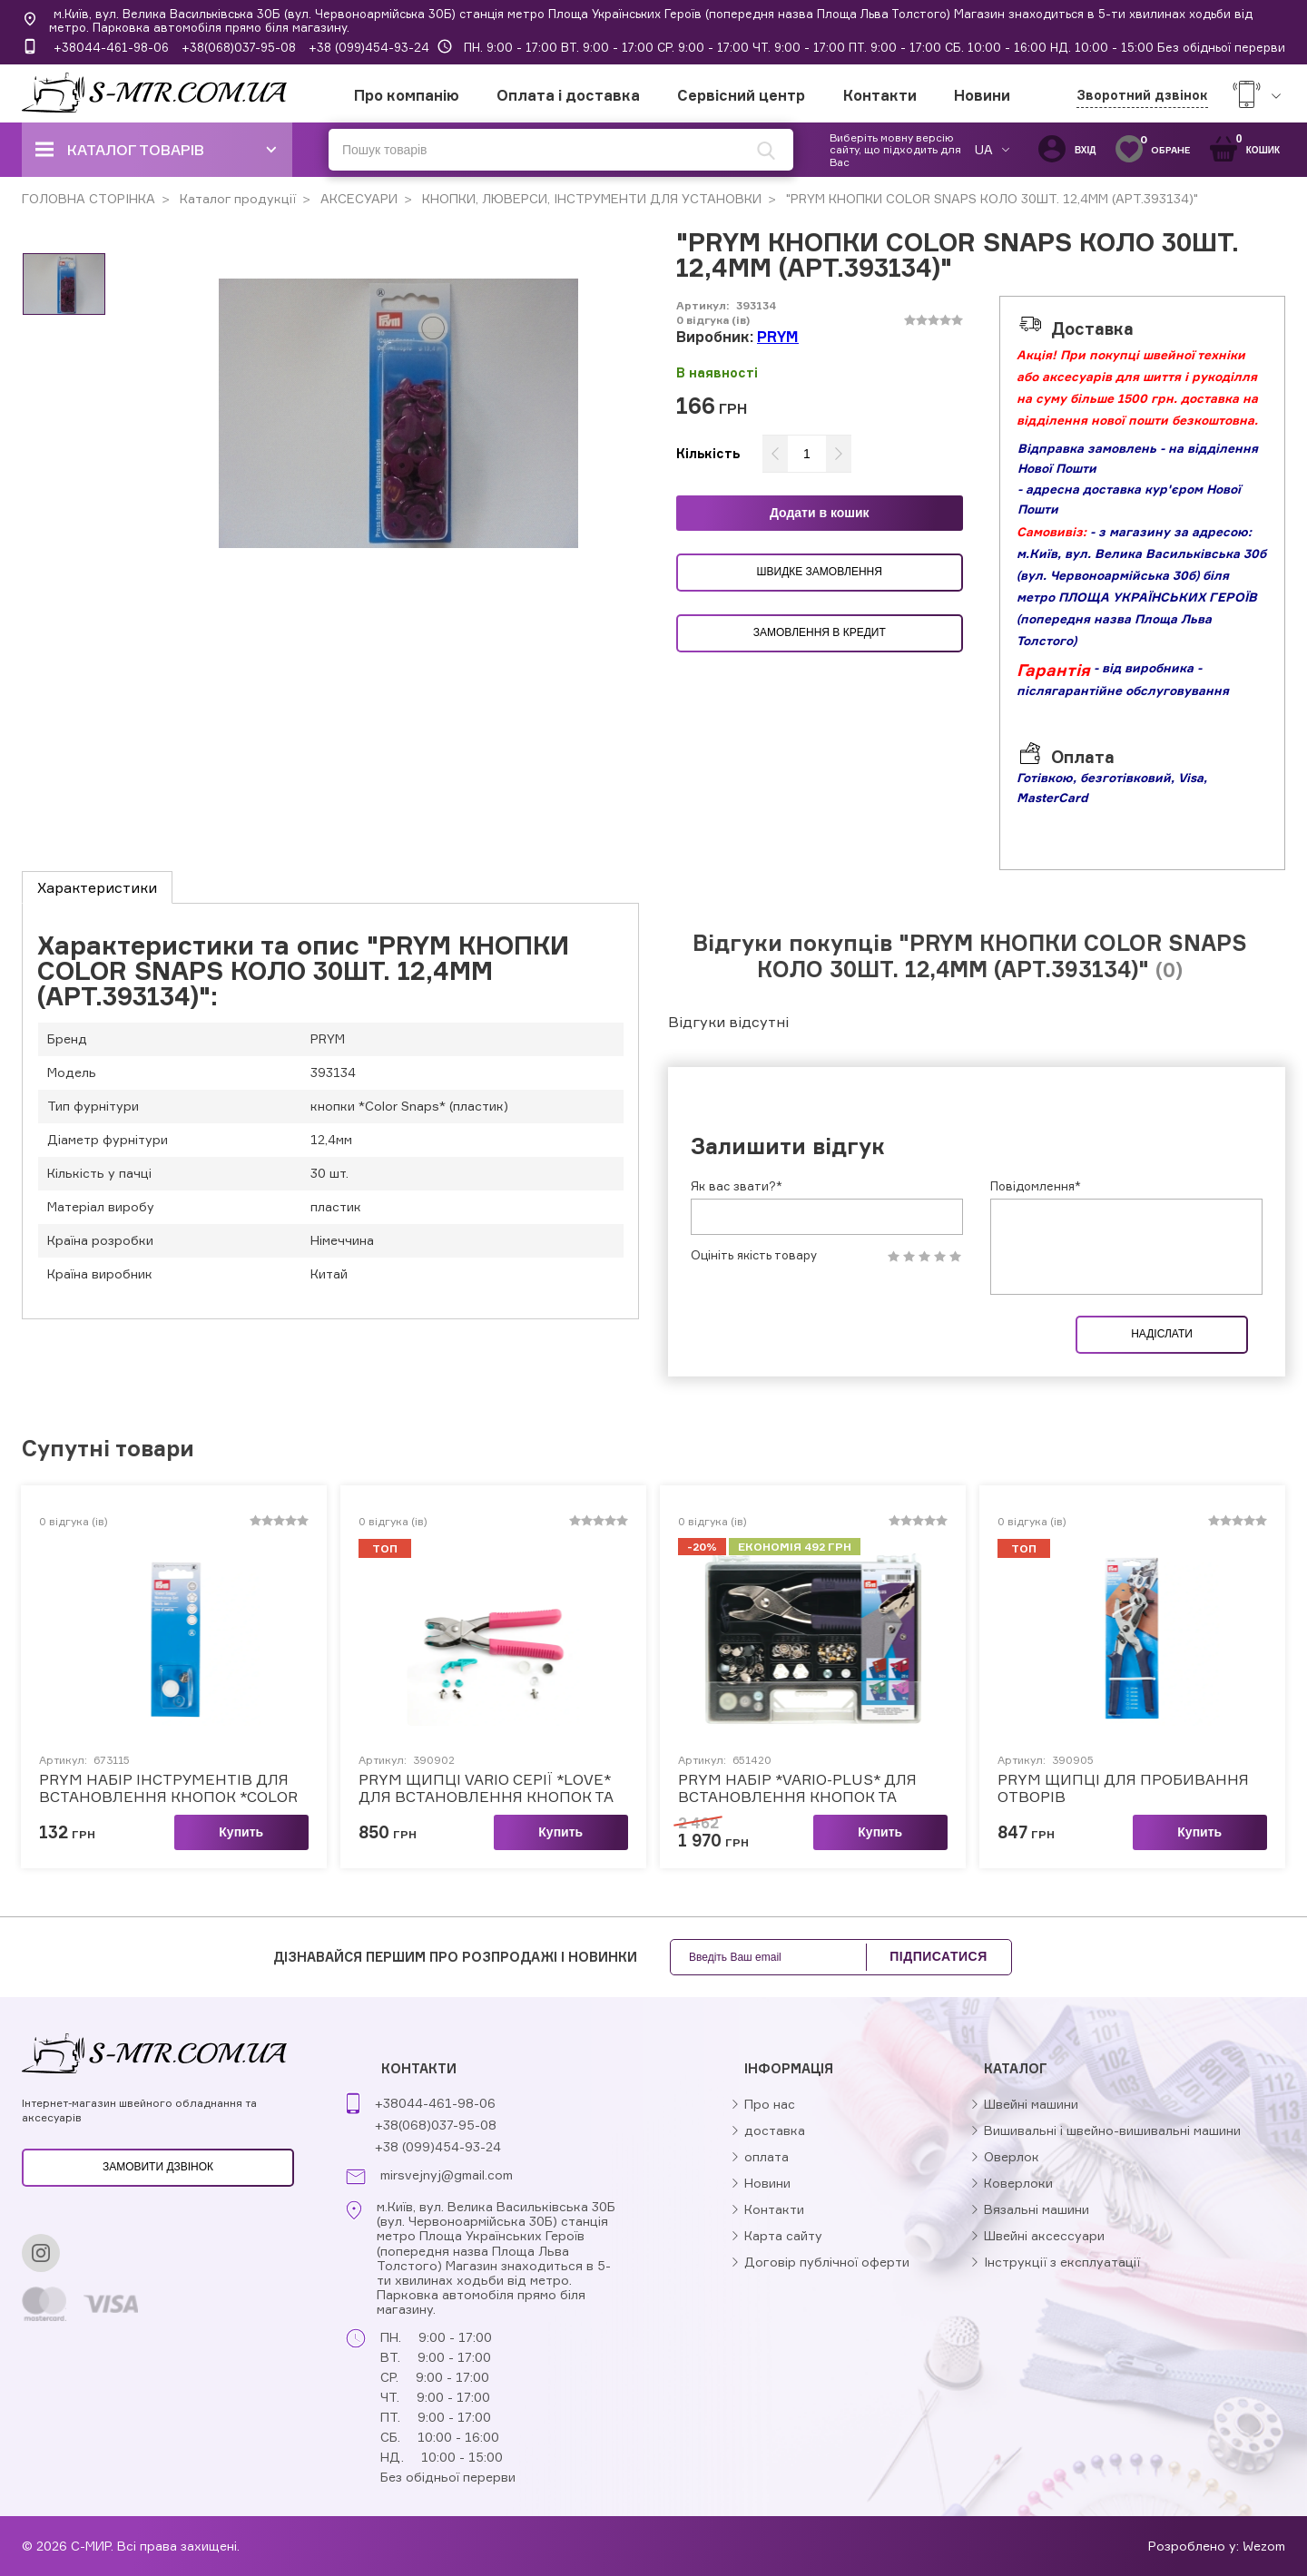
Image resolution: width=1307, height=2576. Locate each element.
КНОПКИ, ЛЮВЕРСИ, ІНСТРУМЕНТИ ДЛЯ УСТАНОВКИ (590, 198)
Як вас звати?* (736, 1186)
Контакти (880, 95)
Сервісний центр (741, 95)
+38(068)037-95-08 (239, 47)
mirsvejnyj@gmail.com (446, 2175)
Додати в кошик (820, 512)
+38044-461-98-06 (111, 47)
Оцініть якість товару (754, 1255)
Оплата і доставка (568, 95)
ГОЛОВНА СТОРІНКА (88, 198)
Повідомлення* (1035, 1186)
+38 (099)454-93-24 (369, 47)
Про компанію (406, 95)
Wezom (1264, 2545)
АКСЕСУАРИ (357, 198)
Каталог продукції (236, 198)
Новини (982, 95)
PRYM (778, 337)
